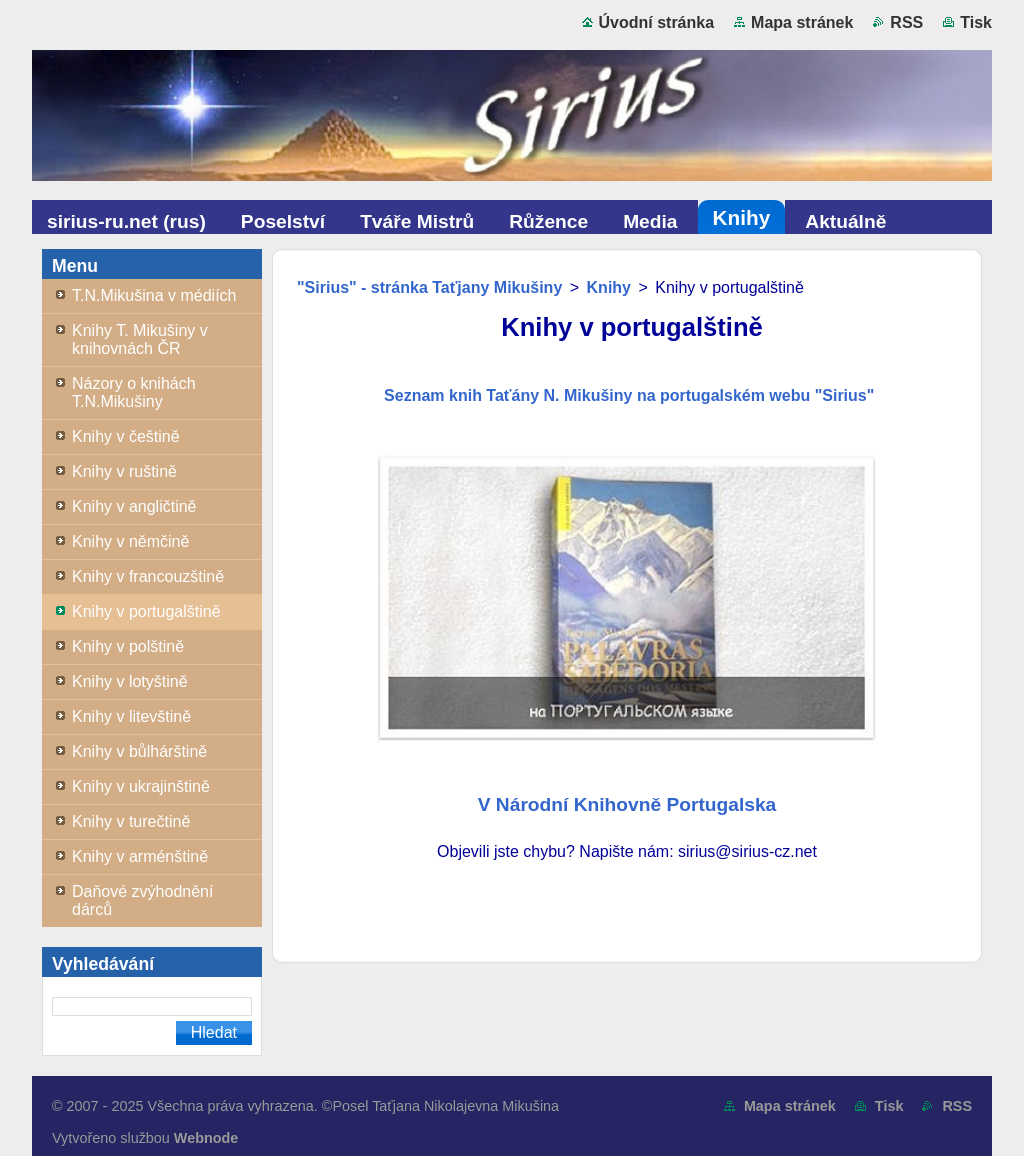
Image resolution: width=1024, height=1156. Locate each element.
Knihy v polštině (128, 646)
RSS (906, 22)
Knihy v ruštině (124, 471)
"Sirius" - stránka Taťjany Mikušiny (429, 287)
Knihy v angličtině (134, 506)
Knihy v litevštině (131, 716)
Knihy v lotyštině (130, 681)
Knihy (609, 287)
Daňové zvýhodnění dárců (142, 900)
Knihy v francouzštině (148, 576)
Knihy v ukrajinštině (141, 786)
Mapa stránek (802, 22)
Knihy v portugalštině (146, 611)
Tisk (976, 22)
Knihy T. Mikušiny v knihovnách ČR (140, 339)
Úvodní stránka (657, 22)
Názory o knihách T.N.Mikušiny (134, 392)
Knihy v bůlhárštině (139, 751)
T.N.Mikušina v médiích (154, 295)
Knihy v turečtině (131, 821)
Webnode (206, 1138)
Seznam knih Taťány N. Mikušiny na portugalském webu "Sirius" (627, 395)
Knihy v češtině (126, 436)
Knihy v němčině (130, 541)
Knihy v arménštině (140, 856)
